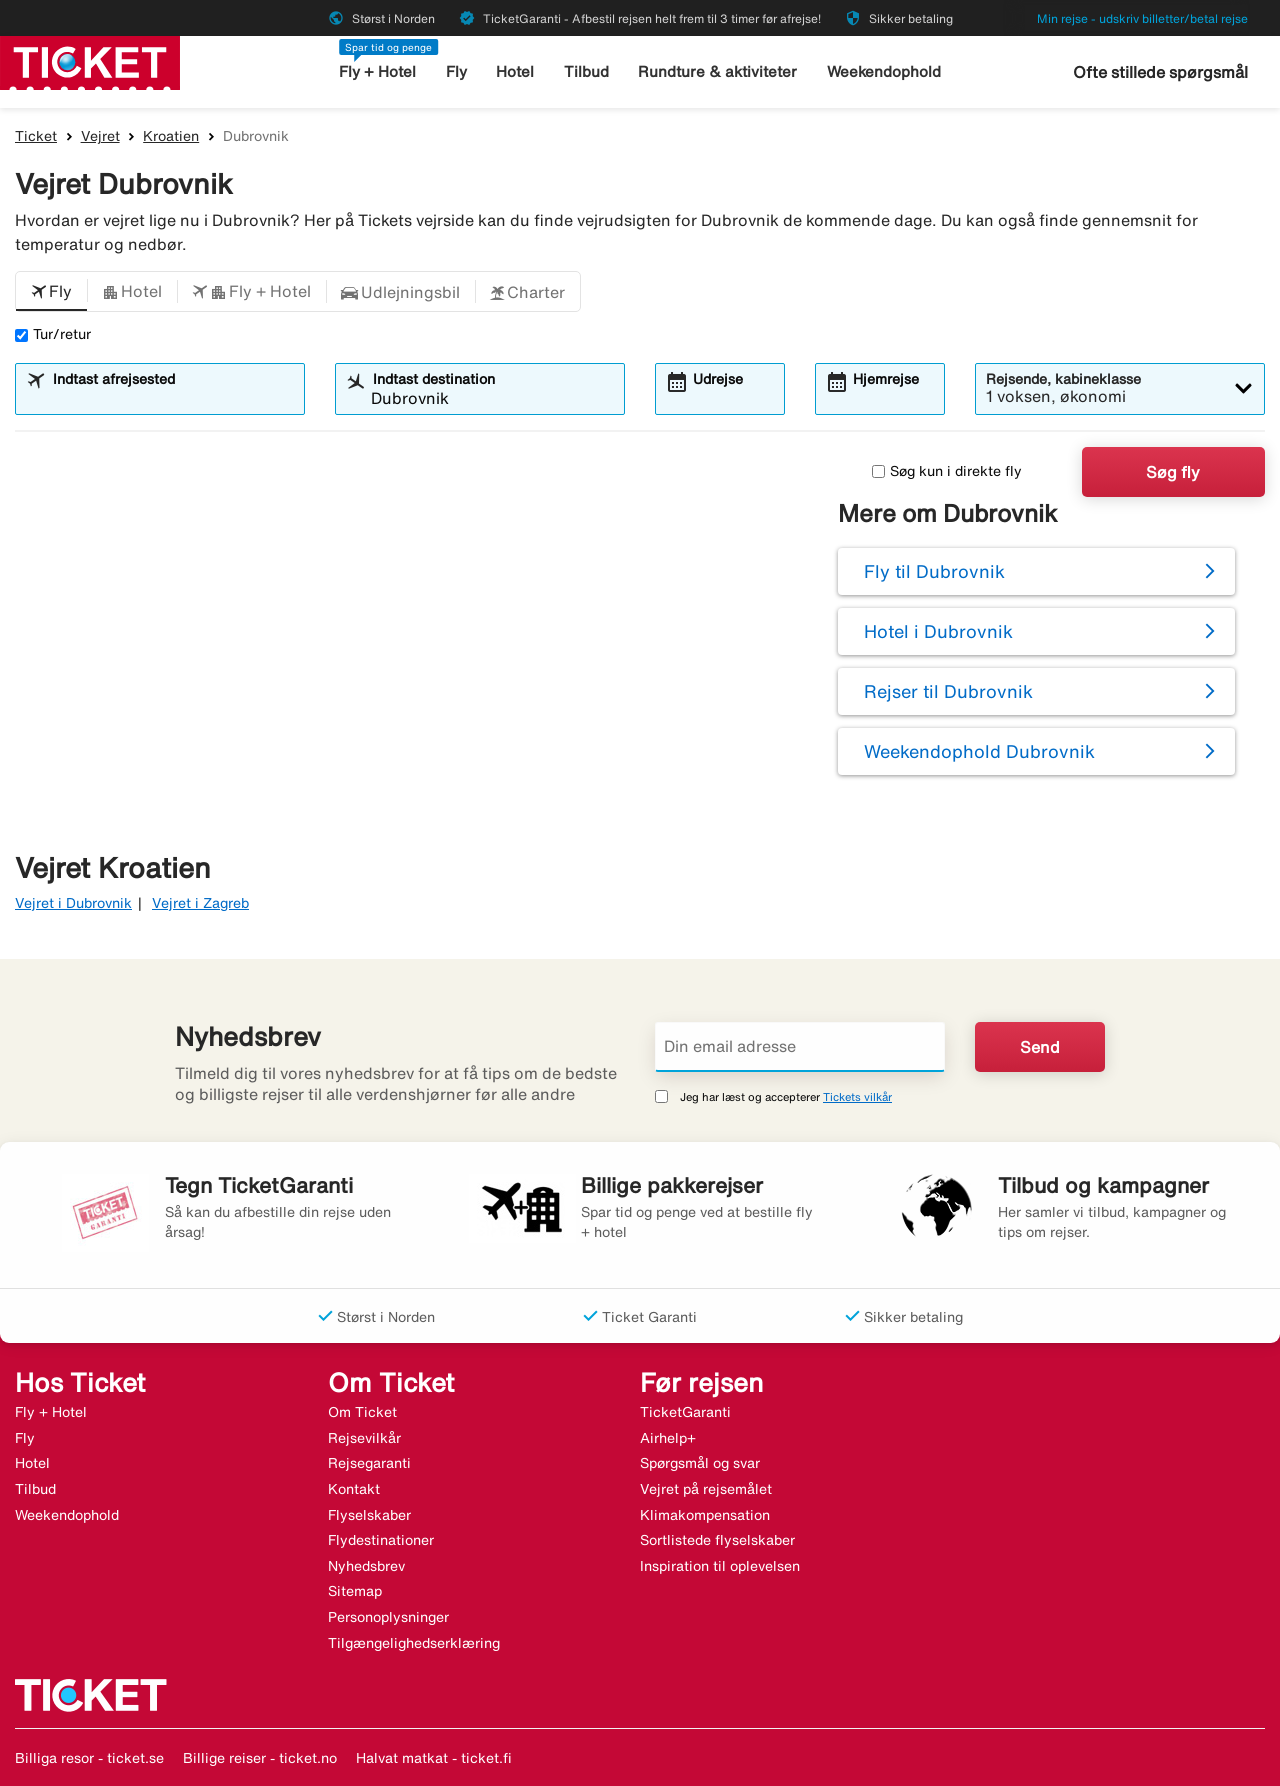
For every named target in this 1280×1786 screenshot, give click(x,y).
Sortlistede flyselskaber (717, 1540)
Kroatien (171, 136)
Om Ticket (362, 1412)
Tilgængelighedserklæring (414, 1643)
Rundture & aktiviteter (717, 71)
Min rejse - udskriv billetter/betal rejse (1142, 18)
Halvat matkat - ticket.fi (434, 1758)
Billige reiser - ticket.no (260, 1758)
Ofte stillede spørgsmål (1160, 72)
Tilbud (586, 71)
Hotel (515, 71)
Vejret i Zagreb (200, 903)
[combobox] (172, 398)
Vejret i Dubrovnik (73, 903)
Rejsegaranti (369, 1463)
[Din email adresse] (800, 1047)
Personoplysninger (388, 1617)
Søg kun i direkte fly (947, 471)
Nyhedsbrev (366, 1566)
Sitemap (355, 1591)
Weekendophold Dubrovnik (979, 751)
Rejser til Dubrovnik (948, 691)
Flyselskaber (369, 1515)
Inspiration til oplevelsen (720, 1566)
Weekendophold (884, 71)
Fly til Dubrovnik (934, 571)
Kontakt (354, 1489)
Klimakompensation (705, 1515)
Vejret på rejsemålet (706, 1489)
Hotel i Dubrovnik (938, 631)
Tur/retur (53, 334)
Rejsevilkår (364, 1438)
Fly (456, 71)
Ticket (36, 136)
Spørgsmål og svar (700, 1463)
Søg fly (1173, 472)
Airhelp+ (668, 1438)
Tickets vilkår (857, 1096)
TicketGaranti (685, 1412)
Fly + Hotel (377, 71)
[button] (51, 292)
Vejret (100, 136)
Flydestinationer (381, 1540)
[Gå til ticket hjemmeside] (90, 61)
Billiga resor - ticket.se (89, 1758)
